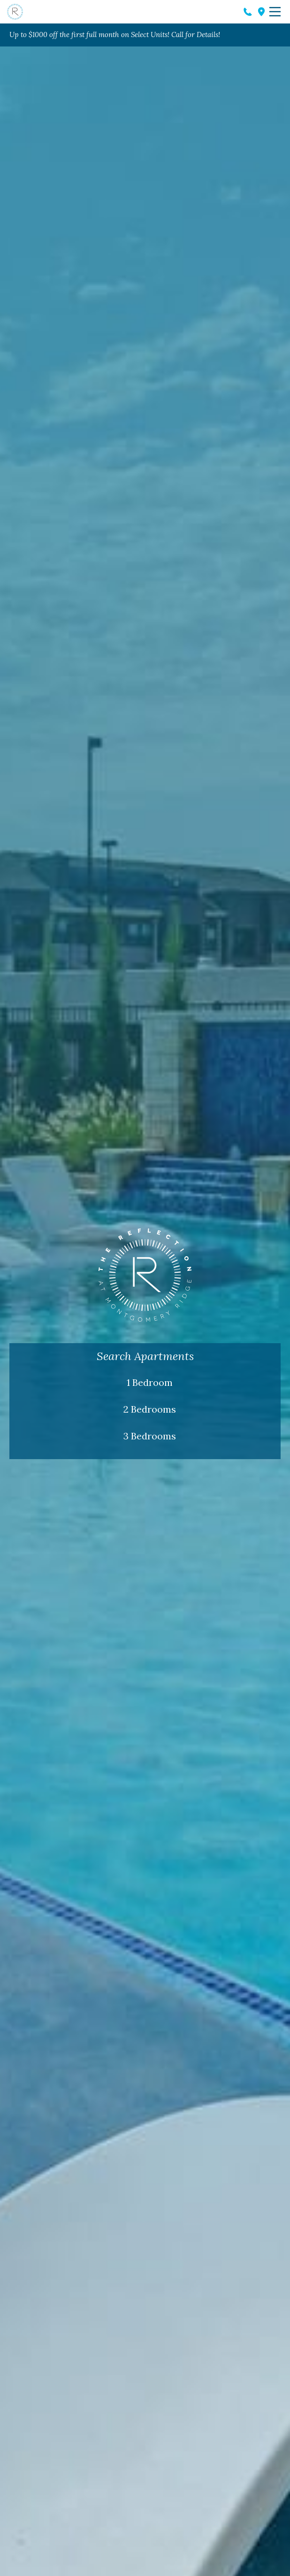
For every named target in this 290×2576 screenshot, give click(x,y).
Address (261, 11)
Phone (247, 11)
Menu (275, 11)
